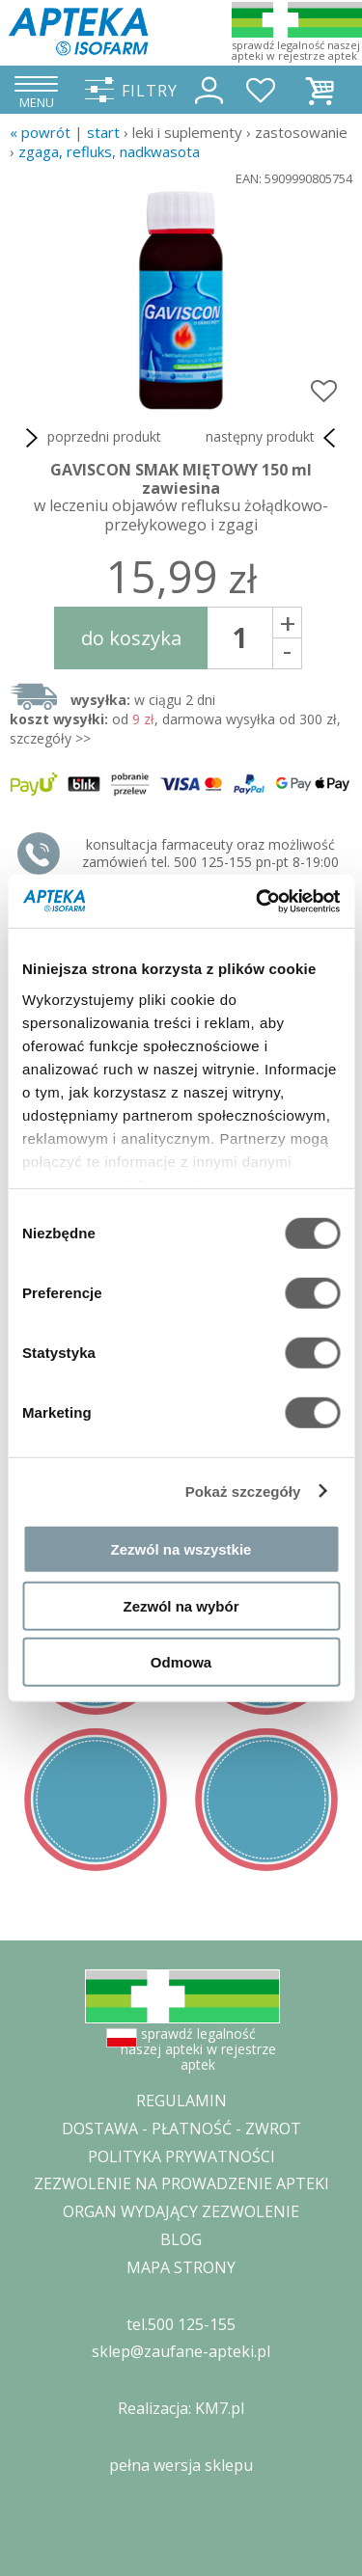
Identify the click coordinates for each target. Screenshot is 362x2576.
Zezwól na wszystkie (181, 1549)
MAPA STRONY (181, 2267)
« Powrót (40, 132)
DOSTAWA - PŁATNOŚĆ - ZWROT (181, 2128)
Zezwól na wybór (180, 1605)
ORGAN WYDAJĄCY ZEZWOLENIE (181, 2211)
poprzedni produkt (90, 437)
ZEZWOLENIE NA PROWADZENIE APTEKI (181, 2183)
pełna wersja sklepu (181, 2465)
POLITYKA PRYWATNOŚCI (181, 2156)
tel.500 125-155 (181, 2324)
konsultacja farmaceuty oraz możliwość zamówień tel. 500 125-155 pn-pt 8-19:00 (210, 853)
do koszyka (131, 638)
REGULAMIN (181, 2100)
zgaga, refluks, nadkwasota (109, 151)
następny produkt (274, 437)
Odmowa (181, 1662)
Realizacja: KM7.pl (181, 2408)
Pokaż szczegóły (243, 1490)
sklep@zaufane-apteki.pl (181, 2351)
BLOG (181, 2239)
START (103, 132)
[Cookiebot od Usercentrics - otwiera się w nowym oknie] (258, 900)
